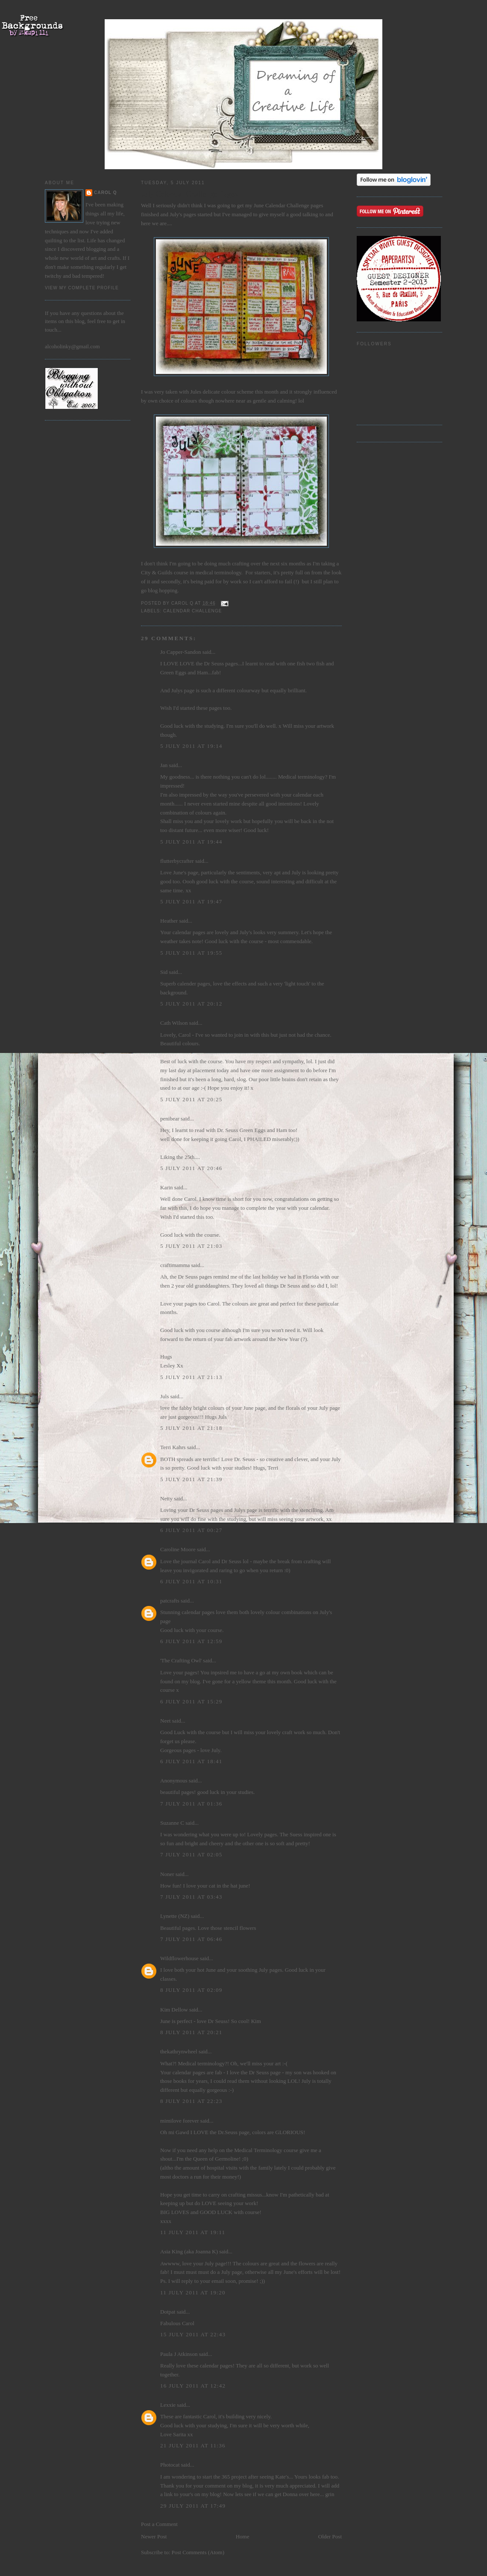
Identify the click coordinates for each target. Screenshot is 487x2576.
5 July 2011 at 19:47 (191, 901)
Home (242, 2536)
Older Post (330, 2536)
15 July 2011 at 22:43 (193, 2334)
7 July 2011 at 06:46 (191, 1939)
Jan (163, 765)
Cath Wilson (174, 1023)
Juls (164, 1396)
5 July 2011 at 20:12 (191, 1003)
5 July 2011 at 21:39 (191, 1479)
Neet (165, 1720)
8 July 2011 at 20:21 (191, 2032)
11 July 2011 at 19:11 (192, 2232)
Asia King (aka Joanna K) (189, 2251)
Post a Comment (159, 2524)
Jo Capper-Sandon (180, 652)
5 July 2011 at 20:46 (191, 1168)
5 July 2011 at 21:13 (191, 1377)
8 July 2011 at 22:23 (191, 2101)
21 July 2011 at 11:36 (193, 2445)
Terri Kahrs (172, 1447)
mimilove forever (179, 2120)
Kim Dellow (174, 2009)
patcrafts (169, 1600)
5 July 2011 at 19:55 (191, 953)
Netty (166, 1498)
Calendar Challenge (287, 205)
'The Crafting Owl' (181, 1660)
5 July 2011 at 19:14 (191, 746)
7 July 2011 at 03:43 (191, 1897)
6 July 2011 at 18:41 (191, 1761)
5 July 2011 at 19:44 (191, 841)
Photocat (170, 2464)
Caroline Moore (178, 1549)
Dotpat (167, 2311)
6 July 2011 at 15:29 (191, 1701)
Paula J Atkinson (178, 2354)
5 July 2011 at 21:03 (191, 1246)
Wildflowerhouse (179, 1958)
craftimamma (175, 1265)
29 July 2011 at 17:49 (193, 2505)
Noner (167, 1874)
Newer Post (154, 2536)
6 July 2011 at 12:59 (191, 1641)
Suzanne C (172, 1823)
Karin (166, 1187)
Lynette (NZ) (174, 1916)
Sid (163, 972)
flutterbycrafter (177, 861)
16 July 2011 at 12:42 (193, 2385)
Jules (195, 391)
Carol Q (105, 192)
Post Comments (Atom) (198, 2552)
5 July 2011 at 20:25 (191, 1099)
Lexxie (168, 2405)
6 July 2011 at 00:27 (191, 1530)
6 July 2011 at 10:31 (191, 1581)
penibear (169, 1118)
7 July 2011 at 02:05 (191, 1854)
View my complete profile (82, 287)
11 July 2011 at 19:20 (193, 2292)
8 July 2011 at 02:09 (191, 1990)
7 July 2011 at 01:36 (191, 1803)
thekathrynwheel (178, 2051)
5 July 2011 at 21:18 (191, 1428)
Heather (169, 920)
